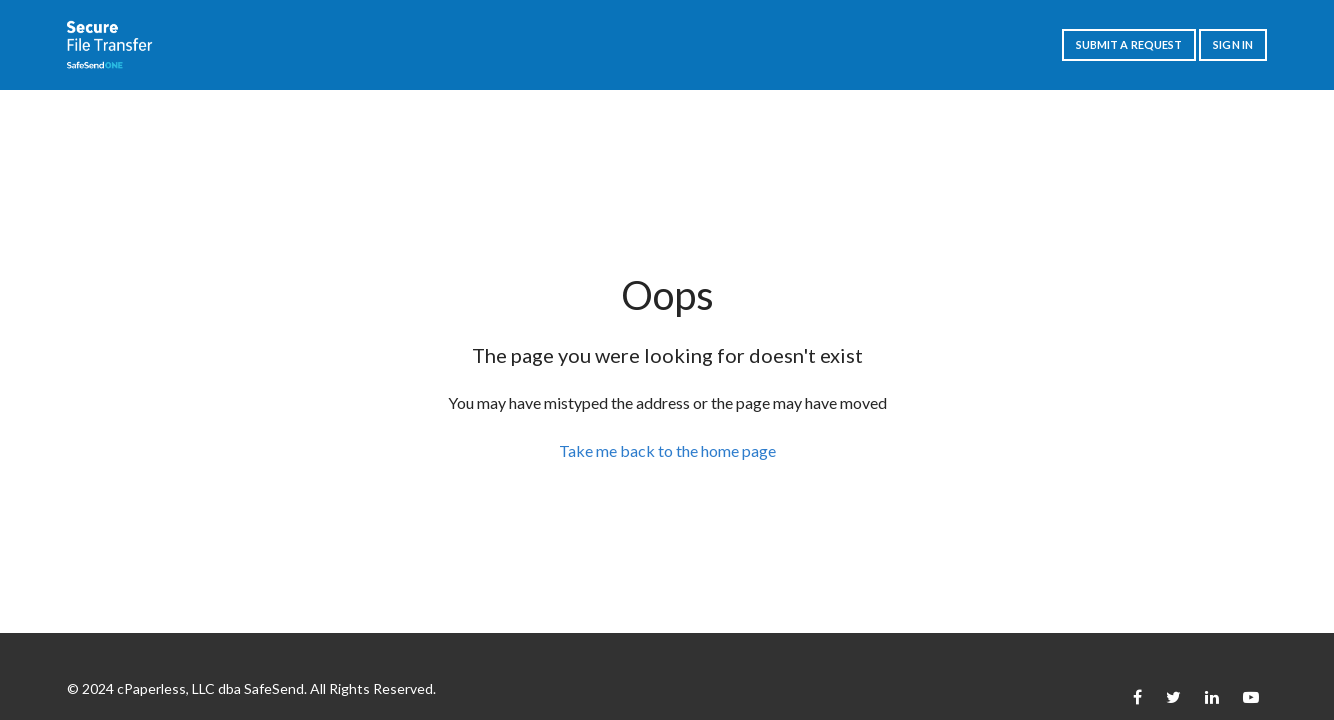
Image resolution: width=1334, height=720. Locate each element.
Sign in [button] (1233, 44)
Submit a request (1129, 44)
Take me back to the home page (667, 450)
